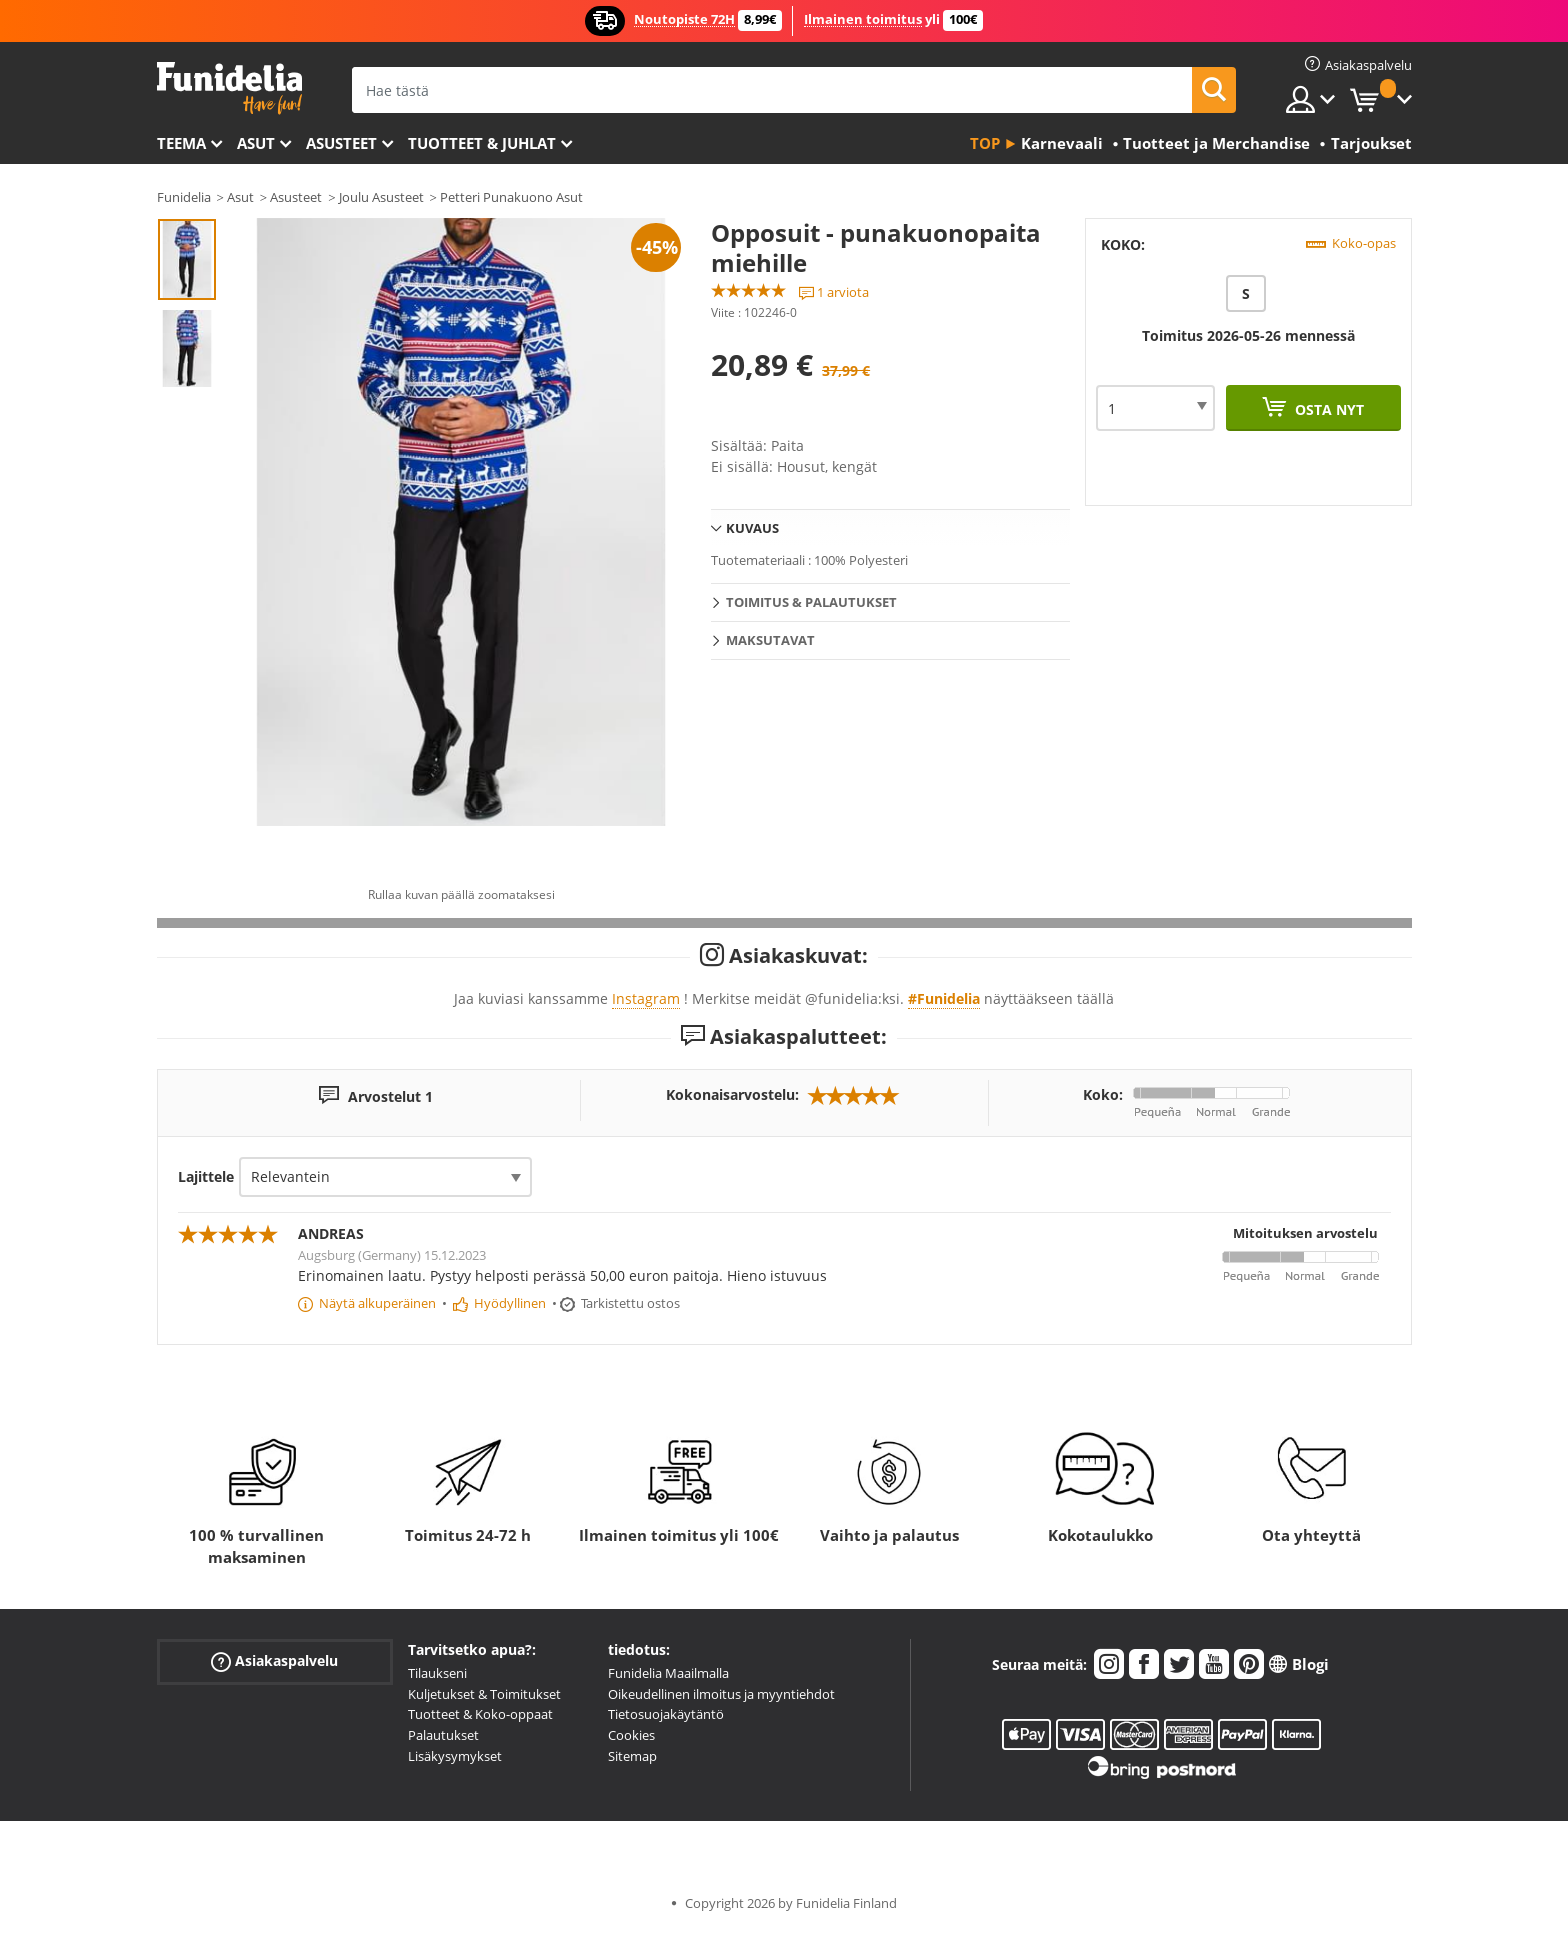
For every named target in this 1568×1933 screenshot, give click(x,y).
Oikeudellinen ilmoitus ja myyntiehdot (721, 1694)
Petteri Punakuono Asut (511, 197)
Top (985, 143)
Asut (256, 143)
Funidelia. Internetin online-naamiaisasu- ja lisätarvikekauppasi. (229, 88)
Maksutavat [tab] (770, 640)
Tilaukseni (437, 1673)
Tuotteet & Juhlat (482, 143)
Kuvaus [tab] (752, 528)
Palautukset (443, 1735)
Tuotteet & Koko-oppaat (480, 1714)
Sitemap (632, 1756)
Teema (181, 143)
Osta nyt (1327, 409)
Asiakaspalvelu (274, 1661)
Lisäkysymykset (455, 1756)
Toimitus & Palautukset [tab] (811, 602)
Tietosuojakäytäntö (666, 1714)
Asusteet (341, 143)
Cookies (631, 1735)
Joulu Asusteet (381, 197)
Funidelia (184, 197)
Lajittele (206, 1176)
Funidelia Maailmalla (668, 1673)
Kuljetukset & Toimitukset (484, 1694)
